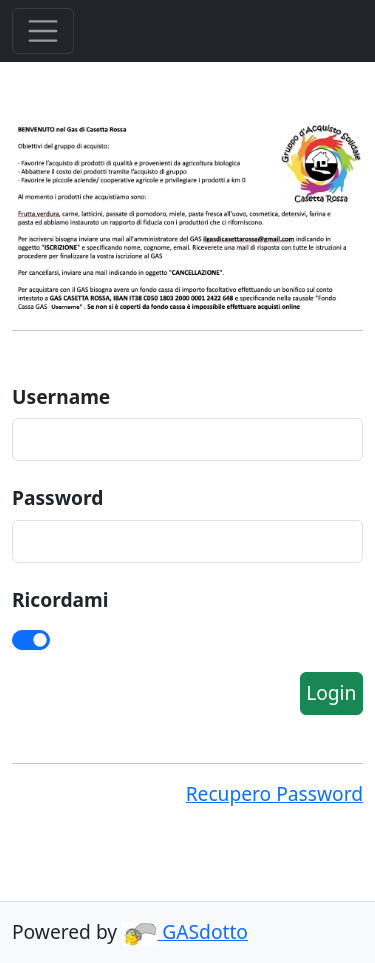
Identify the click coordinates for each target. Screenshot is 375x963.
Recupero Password (274, 793)
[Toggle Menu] (43, 31)
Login (331, 692)
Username (61, 396)
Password (57, 497)
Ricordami (60, 599)
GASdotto (185, 931)
